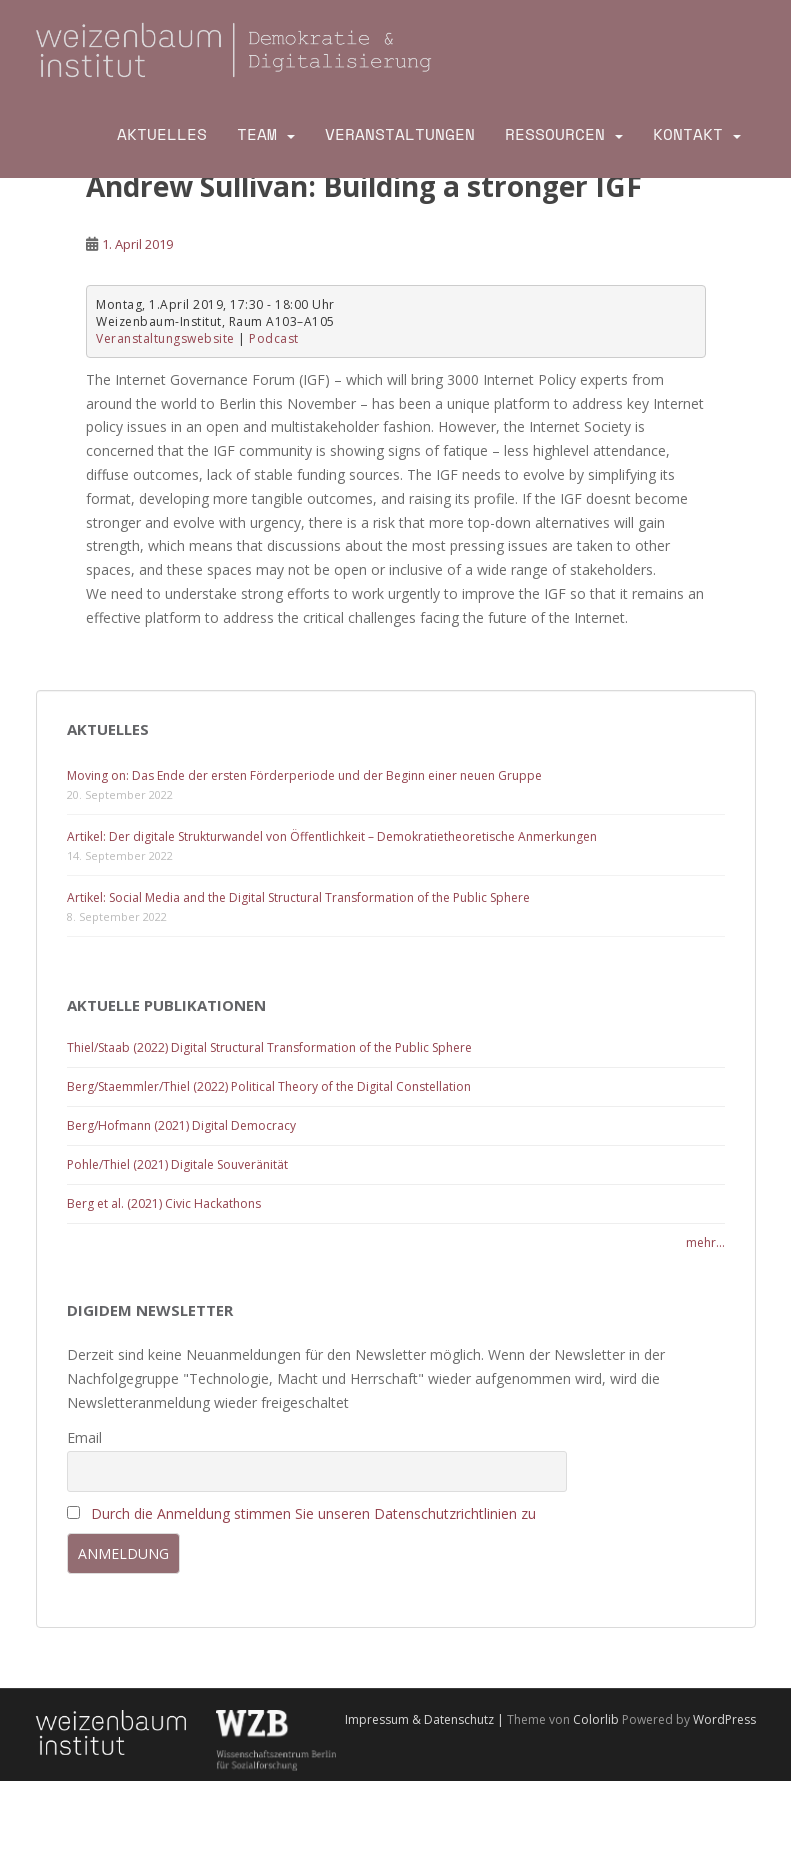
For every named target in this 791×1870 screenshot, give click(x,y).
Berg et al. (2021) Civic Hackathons (164, 1203)
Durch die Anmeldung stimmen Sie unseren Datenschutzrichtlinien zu (313, 1513)
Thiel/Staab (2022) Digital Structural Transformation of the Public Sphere (269, 1047)
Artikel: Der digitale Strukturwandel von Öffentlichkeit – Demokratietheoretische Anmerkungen (332, 836)
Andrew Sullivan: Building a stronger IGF (364, 186)
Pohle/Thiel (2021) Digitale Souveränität (177, 1164)
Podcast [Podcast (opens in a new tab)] (274, 338)
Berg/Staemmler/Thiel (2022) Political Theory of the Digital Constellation (269, 1086)
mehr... (705, 1242)
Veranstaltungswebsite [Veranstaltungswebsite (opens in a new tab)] (165, 338)
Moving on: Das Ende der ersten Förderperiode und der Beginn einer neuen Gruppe (304, 775)
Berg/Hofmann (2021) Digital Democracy (181, 1125)
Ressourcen (555, 134)
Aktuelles (162, 134)
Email (84, 1437)
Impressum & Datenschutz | (426, 1719)
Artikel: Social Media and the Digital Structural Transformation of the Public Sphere (298, 897)
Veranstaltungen (400, 134)
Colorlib (596, 1719)
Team (257, 134)
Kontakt (688, 134)
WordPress (724, 1719)
